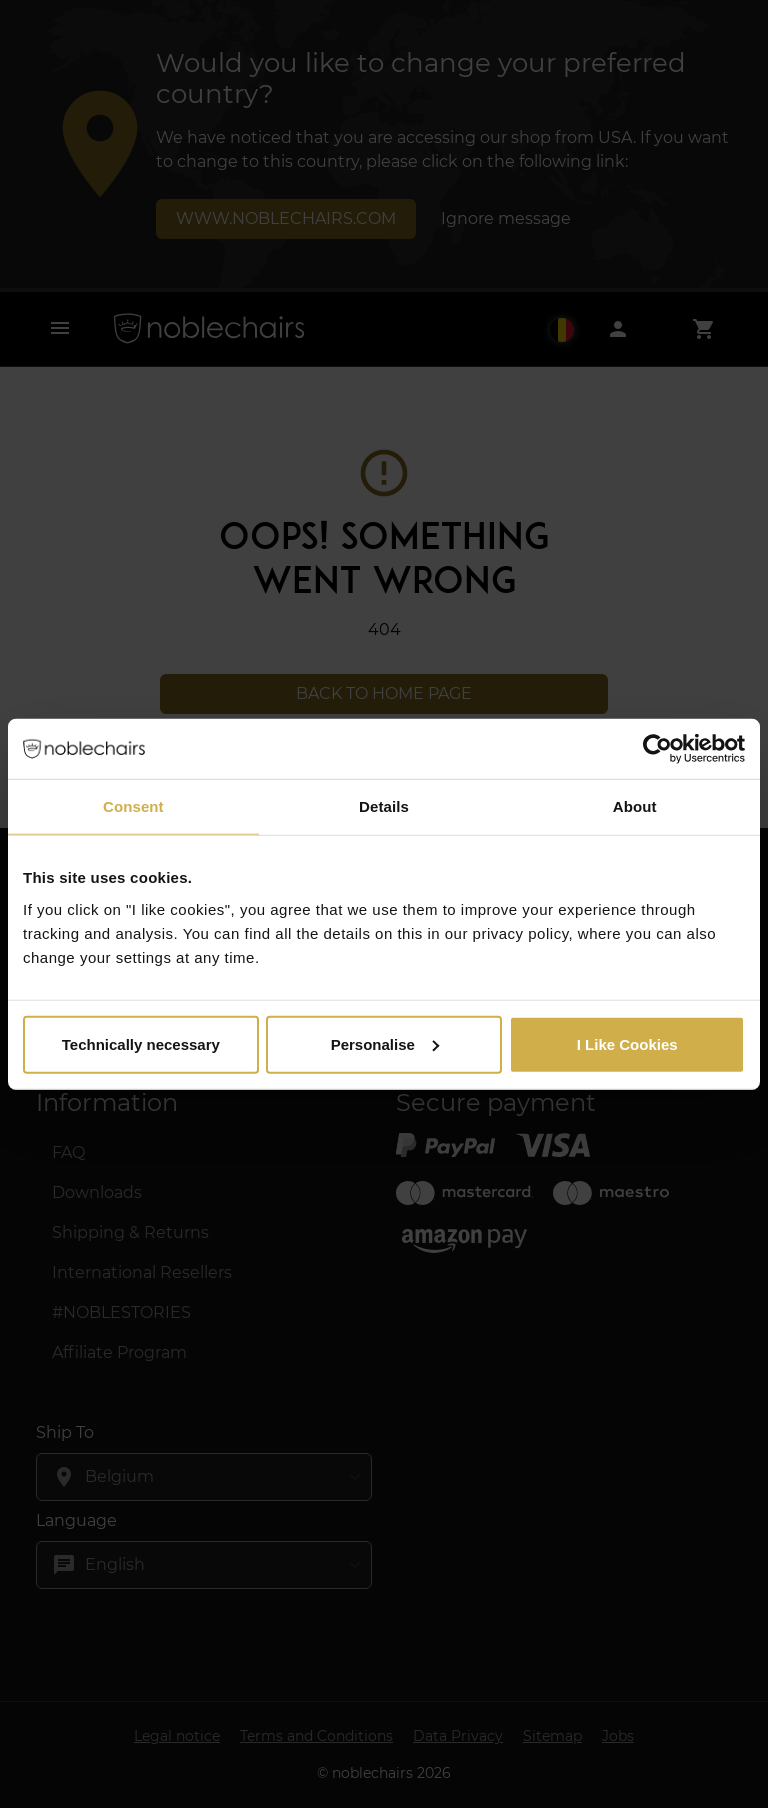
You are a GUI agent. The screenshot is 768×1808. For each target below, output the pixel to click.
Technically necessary (141, 1043)
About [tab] (635, 806)
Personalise (385, 1043)
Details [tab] (384, 806)
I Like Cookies (627, 1043)
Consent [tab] (133, 806)
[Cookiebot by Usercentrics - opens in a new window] (657, 749)
